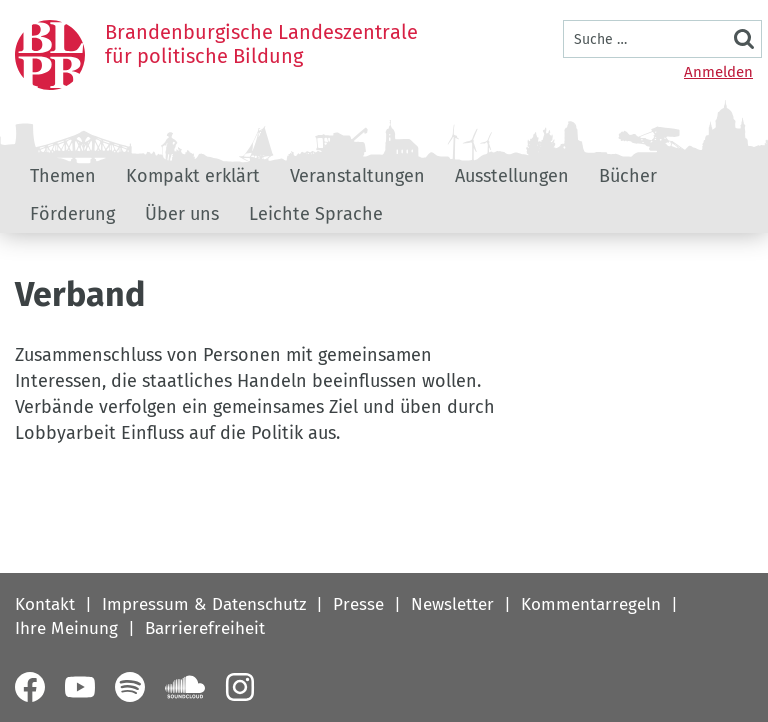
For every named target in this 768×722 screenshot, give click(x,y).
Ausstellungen (512, 176)
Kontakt (45, 604)
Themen (63, 176)
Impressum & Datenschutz (204, 604)
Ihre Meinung (66, 628)
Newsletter (452, 604)
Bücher (628, 176)
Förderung (72, 214)
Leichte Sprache (316, 214)
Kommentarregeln (591, 604)
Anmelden (718, 72)
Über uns (182, 214)
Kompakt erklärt (193, 176)
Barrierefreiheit (205, 628)
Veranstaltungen (357, 176)
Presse (358, 604)
